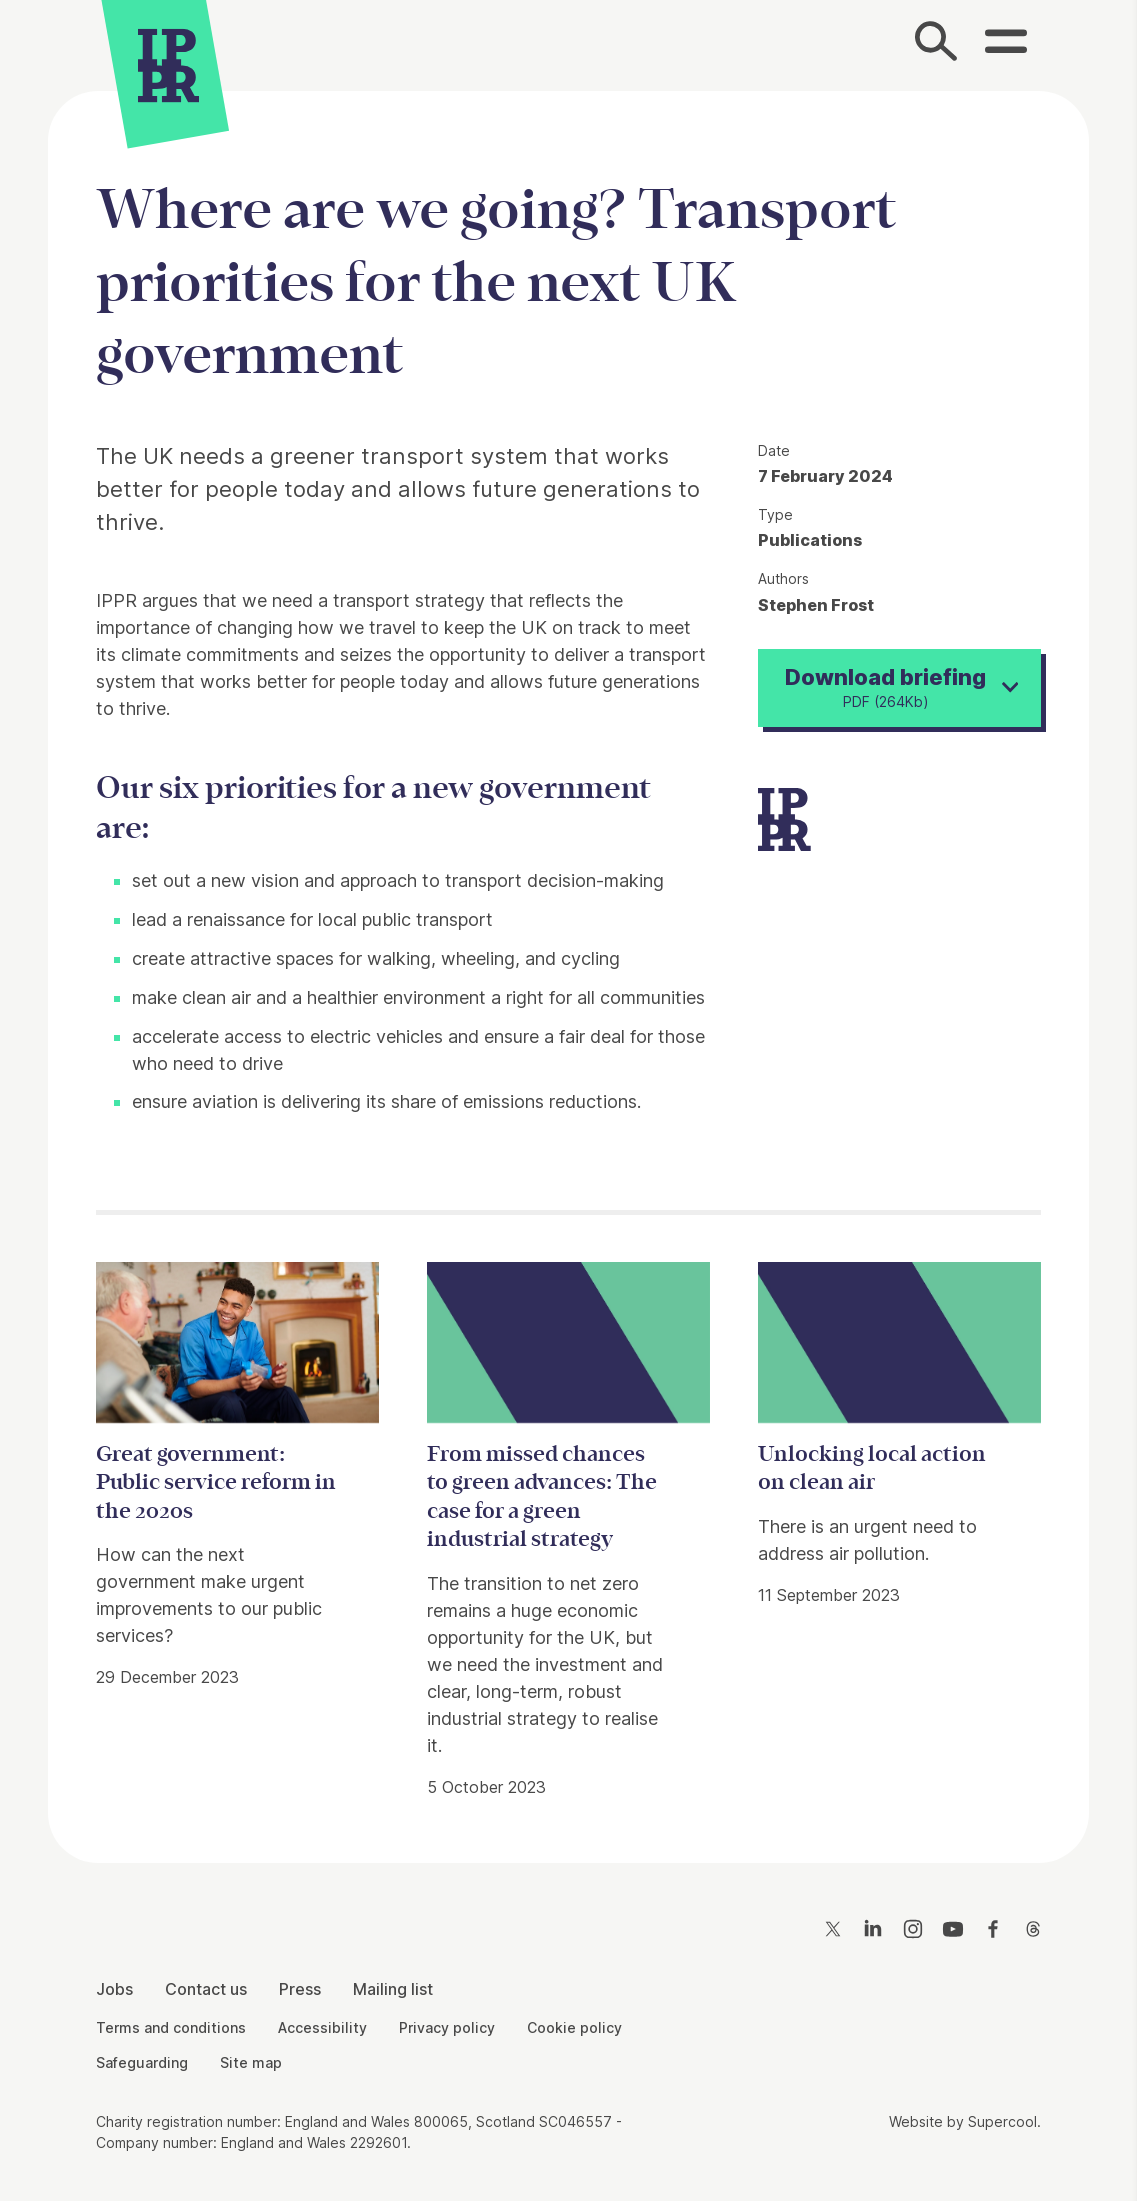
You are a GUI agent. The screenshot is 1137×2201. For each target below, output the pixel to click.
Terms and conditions (171, 2027)
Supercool (1002, 2121)
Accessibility (322, 2027)
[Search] (937, 45)
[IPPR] (168, 68)
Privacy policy (447, 2027)
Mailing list (393, 1989)
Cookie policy (574, 2027)
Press (300, 1989)
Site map (251, 2062)
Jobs (114, 1989)
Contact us (206, 1989)
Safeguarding (142, 2062)
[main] (568, 961)
